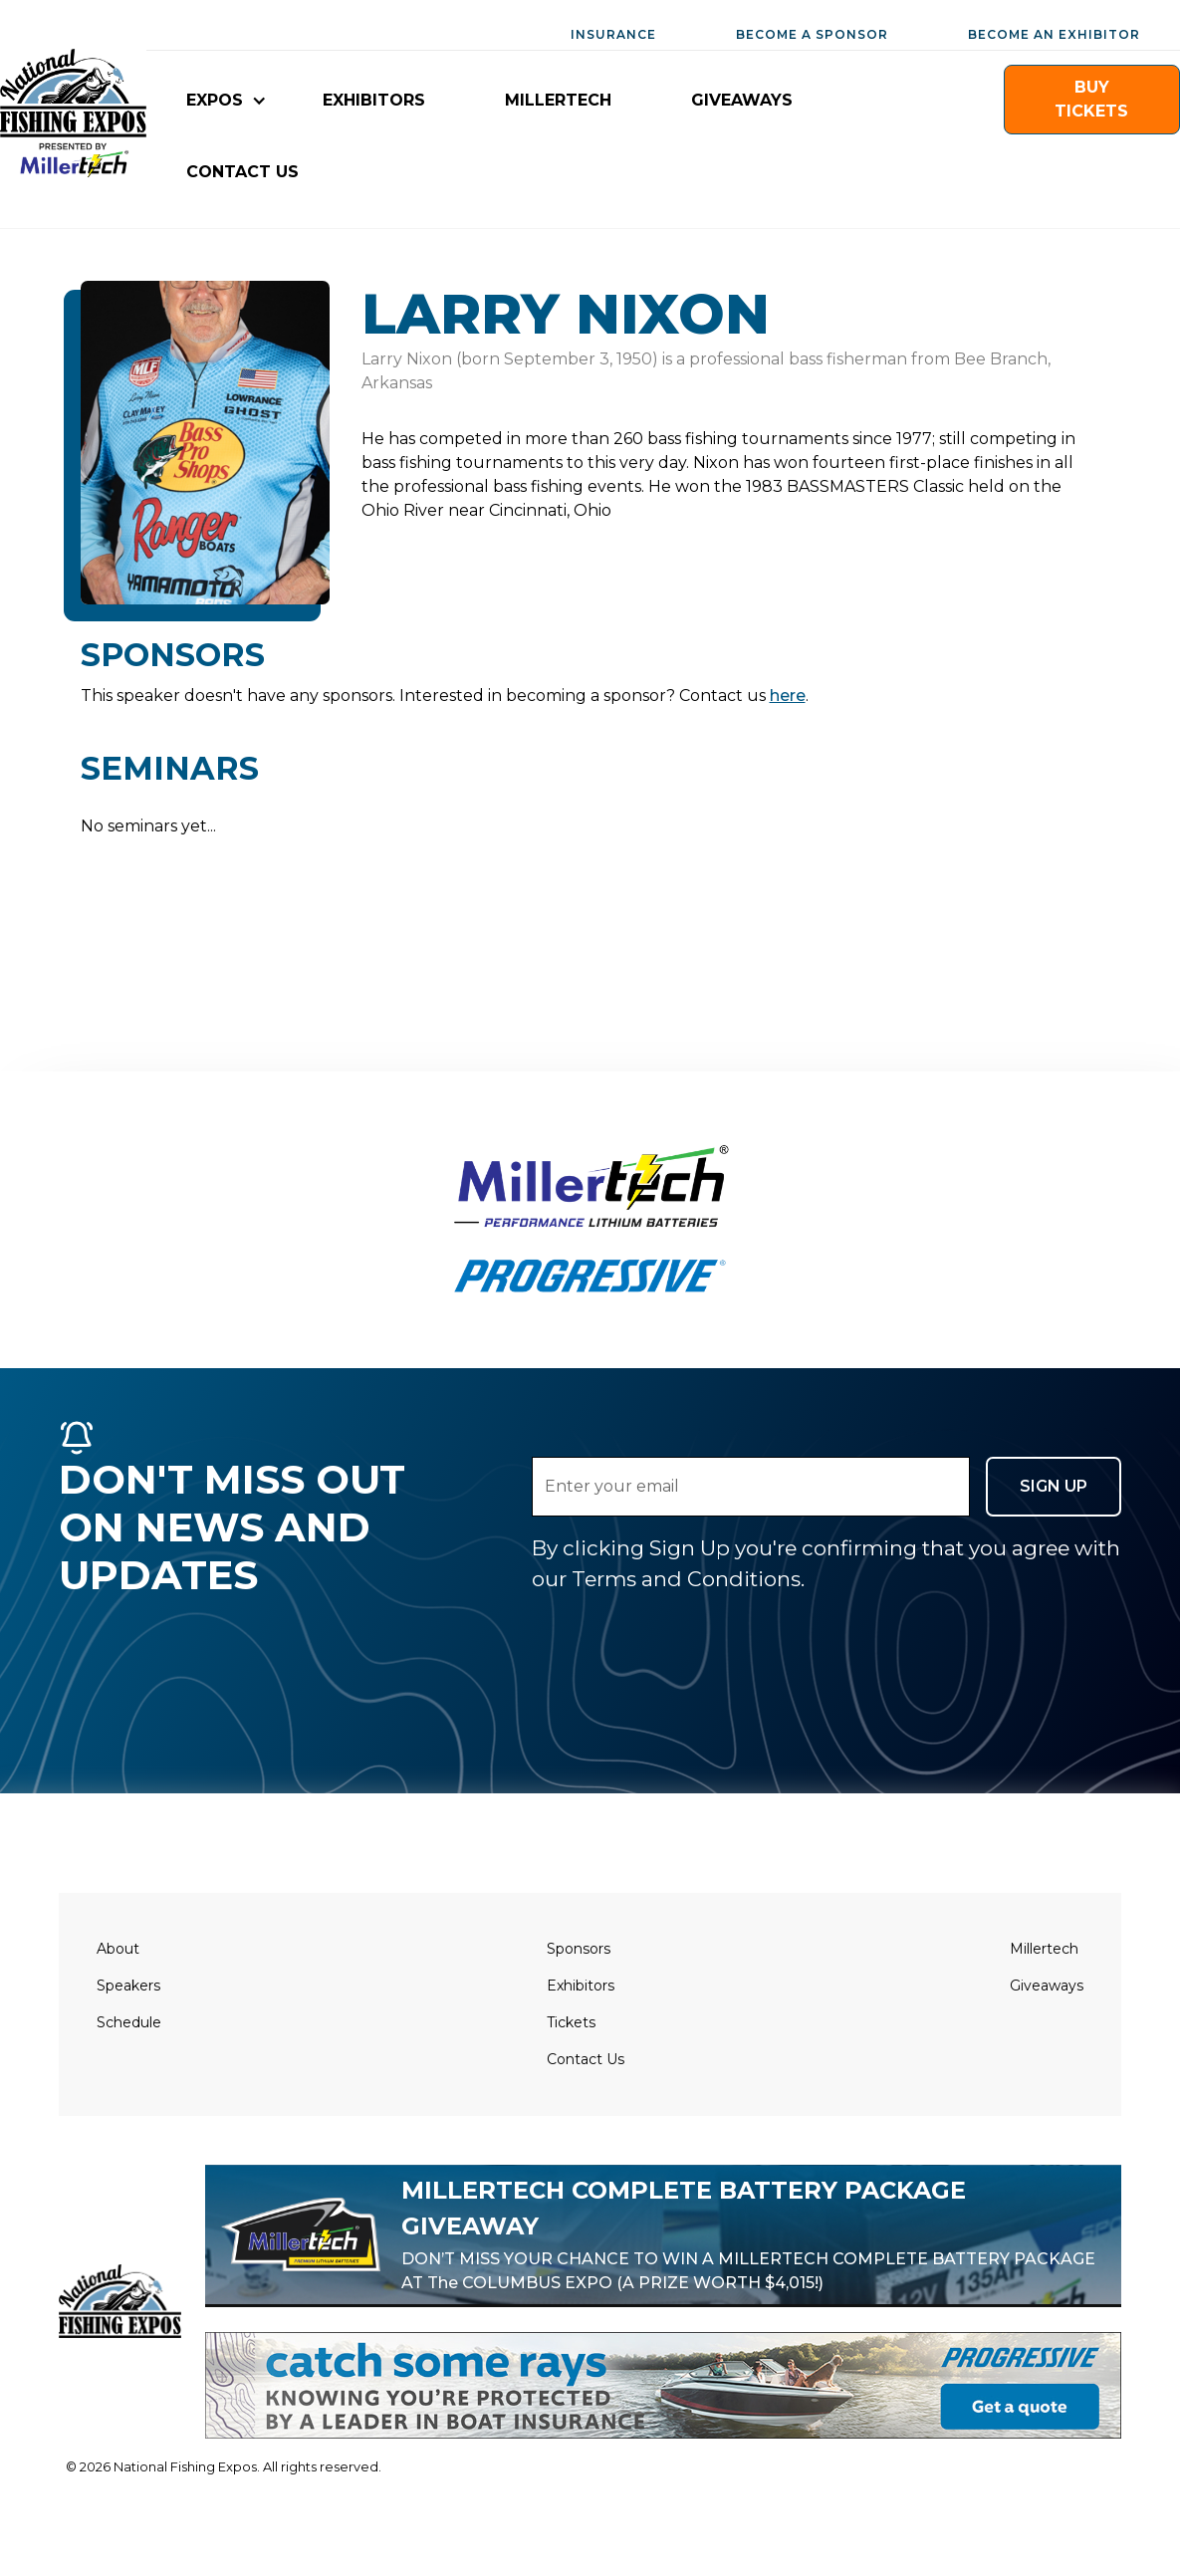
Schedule (129, 2022)
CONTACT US (242, 171)
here (788, 695)
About (118, 1949)
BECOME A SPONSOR (812, 34)
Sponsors (578, 1949)
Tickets (571, 2022)
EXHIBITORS (374, 100)
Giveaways (1046, 1985)
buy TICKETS (1091, 99)
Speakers (128, 1985)
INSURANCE (613, 34)
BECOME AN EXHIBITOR (1054, 34)
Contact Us (585, 2059)
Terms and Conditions (686, 1578)
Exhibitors (580, 1985)
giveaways (742, 100)
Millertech (1044, 1949)
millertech (558, 100)
